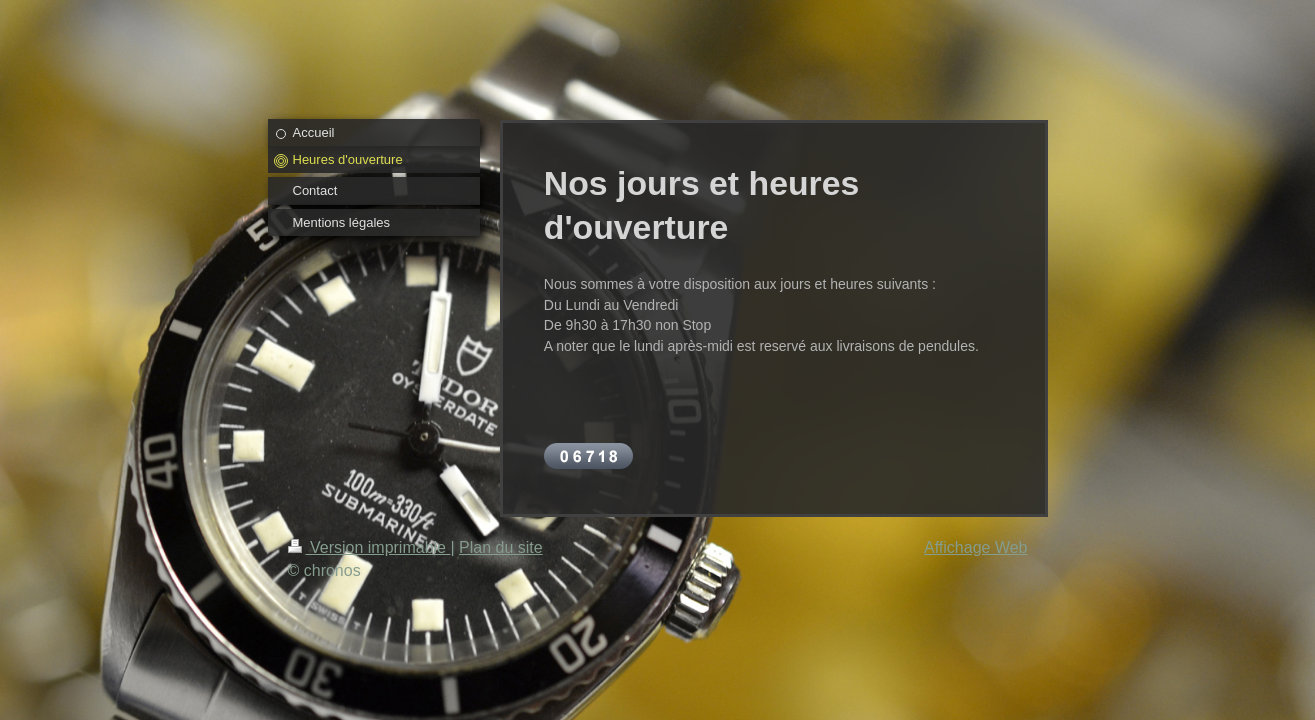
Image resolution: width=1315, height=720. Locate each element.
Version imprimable (369, 547)
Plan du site (501, 547)
